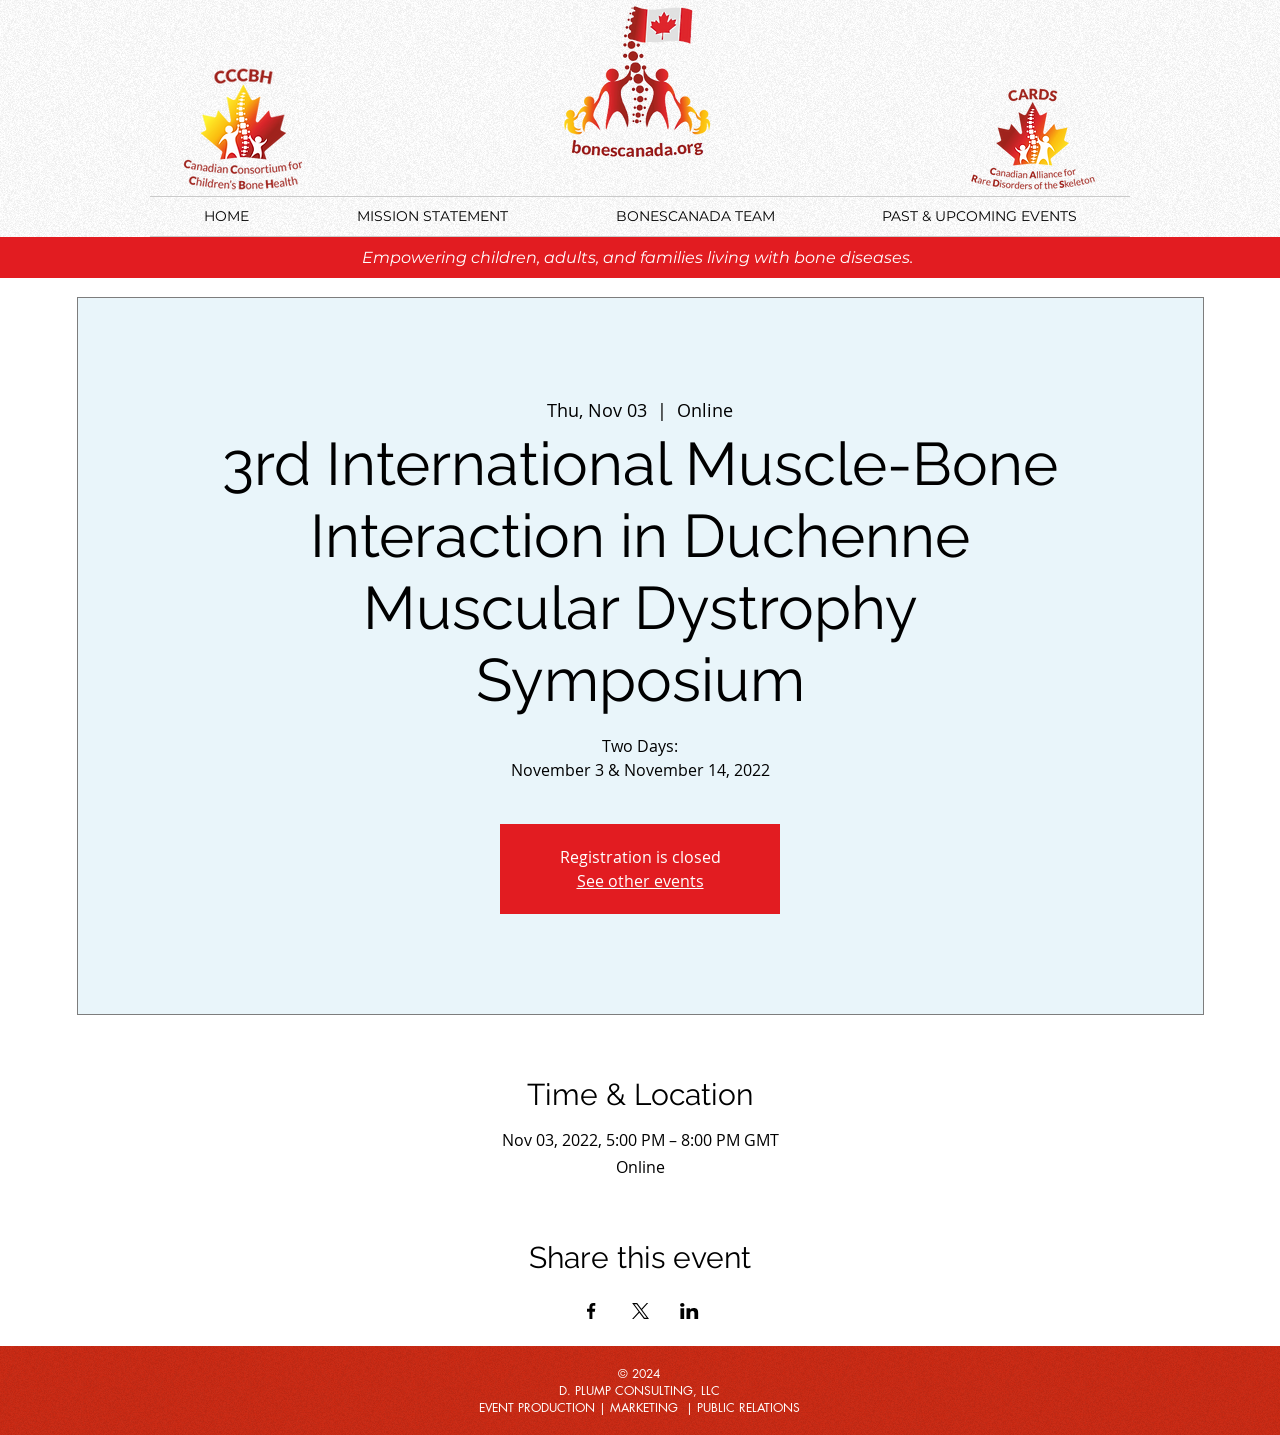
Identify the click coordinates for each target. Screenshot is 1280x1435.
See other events (640, 881)
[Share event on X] (640, 1311)
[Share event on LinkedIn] (689, 1311)
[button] (979, 216)
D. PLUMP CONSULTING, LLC (639, 1390)
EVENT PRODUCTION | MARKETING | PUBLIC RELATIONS (639, 1407)
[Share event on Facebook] (591, 1311)
